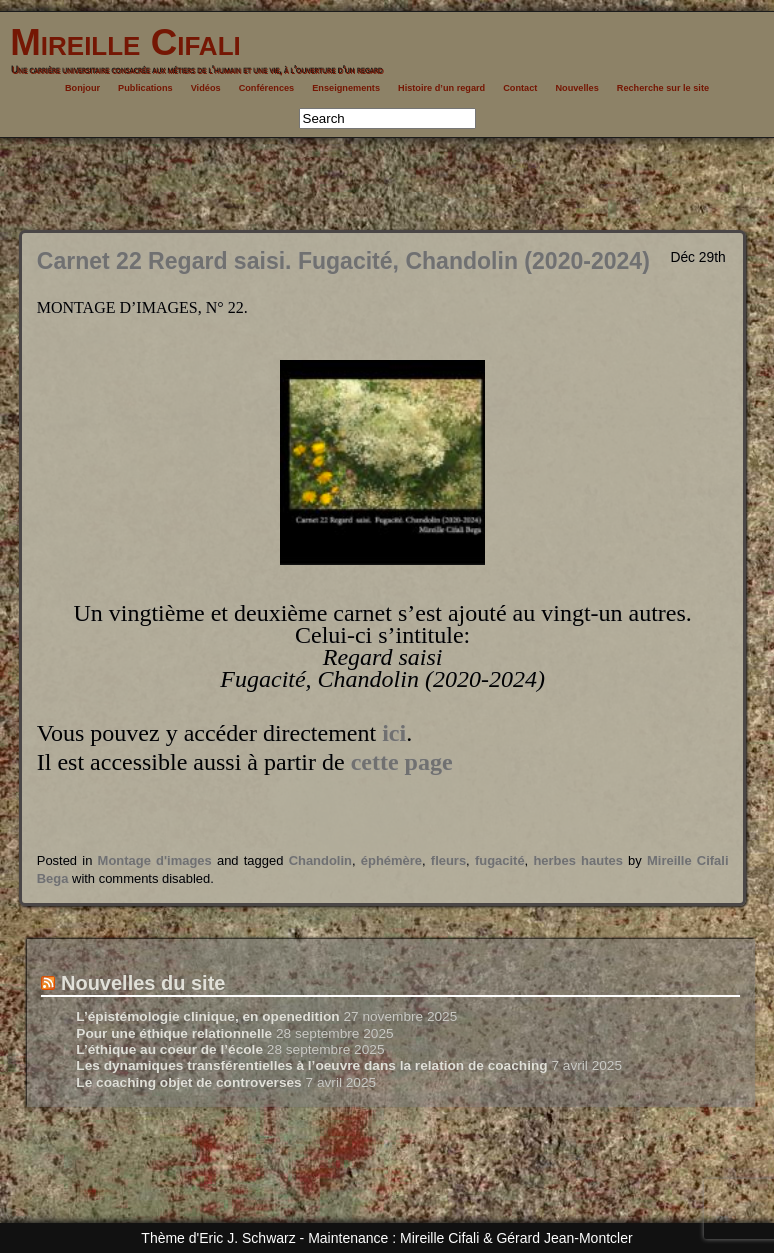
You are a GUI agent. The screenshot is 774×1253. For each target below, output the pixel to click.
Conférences (267, 88)
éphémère (391, 860)
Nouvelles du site (143, 983)
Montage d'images (155, 860)
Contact (520, 88)
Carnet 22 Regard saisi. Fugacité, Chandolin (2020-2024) (343, 261)
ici (394, 733)
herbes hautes (577, 860)
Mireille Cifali (120, 42)
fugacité (500, 860)
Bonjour (82, 88)
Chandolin (320, 860)
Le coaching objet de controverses (188, 1082)
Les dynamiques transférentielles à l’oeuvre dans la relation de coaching (311, 1065)
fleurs (448, 860)
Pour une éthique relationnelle (174, 1033)
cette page (402, 762)
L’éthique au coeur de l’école (169, 1049)
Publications (145, 88)
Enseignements (346, 88)
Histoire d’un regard (441, 88)
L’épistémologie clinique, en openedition (207, 1016)
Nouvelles (576, 88)
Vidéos (206, 88)
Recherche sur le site (663, 88)
